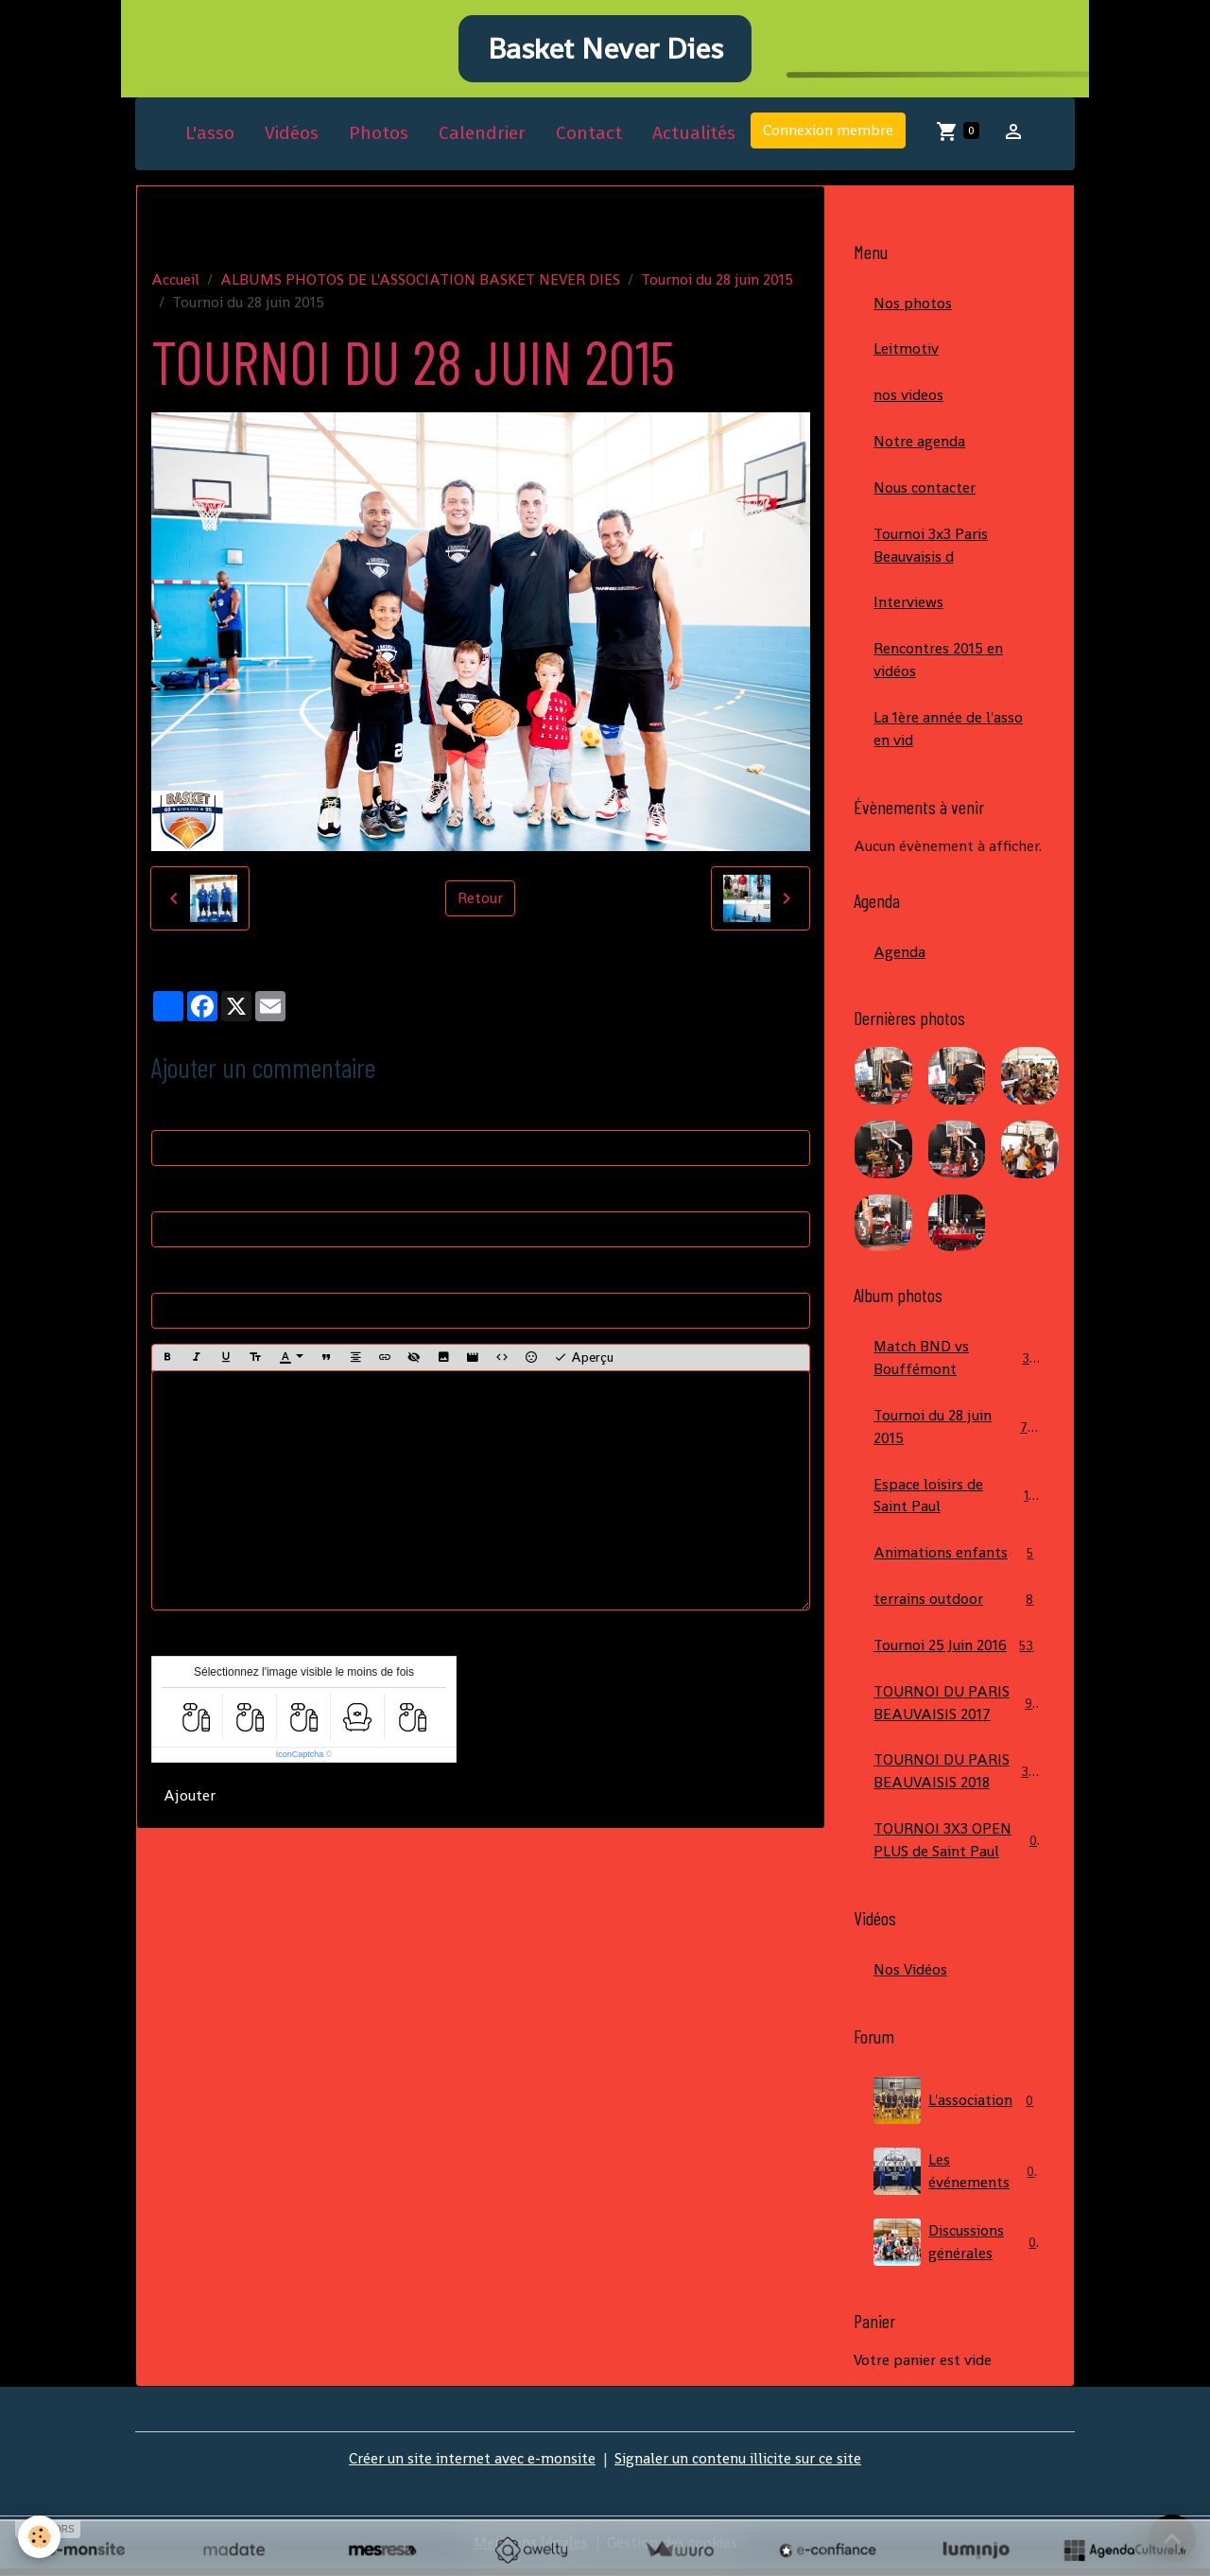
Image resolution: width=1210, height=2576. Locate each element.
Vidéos (292, 136)
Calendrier (482, 136)
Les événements (956, 2178)
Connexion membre (828, 133)
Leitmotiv (906, 351)
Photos (378, 136)
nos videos (908, 398)
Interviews (908, 606)
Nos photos (912, 305)
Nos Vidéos (910, 1976)
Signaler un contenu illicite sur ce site (737, 2465)
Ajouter (190, 1798)
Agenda (899, 956)
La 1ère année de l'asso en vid (948, 732)
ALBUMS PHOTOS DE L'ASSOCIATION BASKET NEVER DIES (420, 281)
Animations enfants (956, 1559)
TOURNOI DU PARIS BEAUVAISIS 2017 (956, 1708)
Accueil (175, 281)
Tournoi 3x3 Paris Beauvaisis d (930, 548)
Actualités (693, 136)
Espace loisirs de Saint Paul (956, 1500)
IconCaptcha (300, 1757)
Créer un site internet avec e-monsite (472, 2465)
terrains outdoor (956, 1605)
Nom (167, 1113)
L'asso (209, 136)
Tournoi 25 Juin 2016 (956, 1651)
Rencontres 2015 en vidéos (938, 663)
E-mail (173, 1194)
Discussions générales (956, 2248)
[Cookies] (40, 2536)
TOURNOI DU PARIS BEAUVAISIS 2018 (958, 1777)
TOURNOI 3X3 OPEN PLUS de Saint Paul (956, 1846)
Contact (589, 136)
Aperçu (584, 1359)
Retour (480, 901)
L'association (956, 2107)
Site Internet (193, 1275)
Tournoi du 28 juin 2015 (717, 281)
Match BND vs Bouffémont (956, 1362)
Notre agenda (919, 444)
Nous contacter (924, 490)
